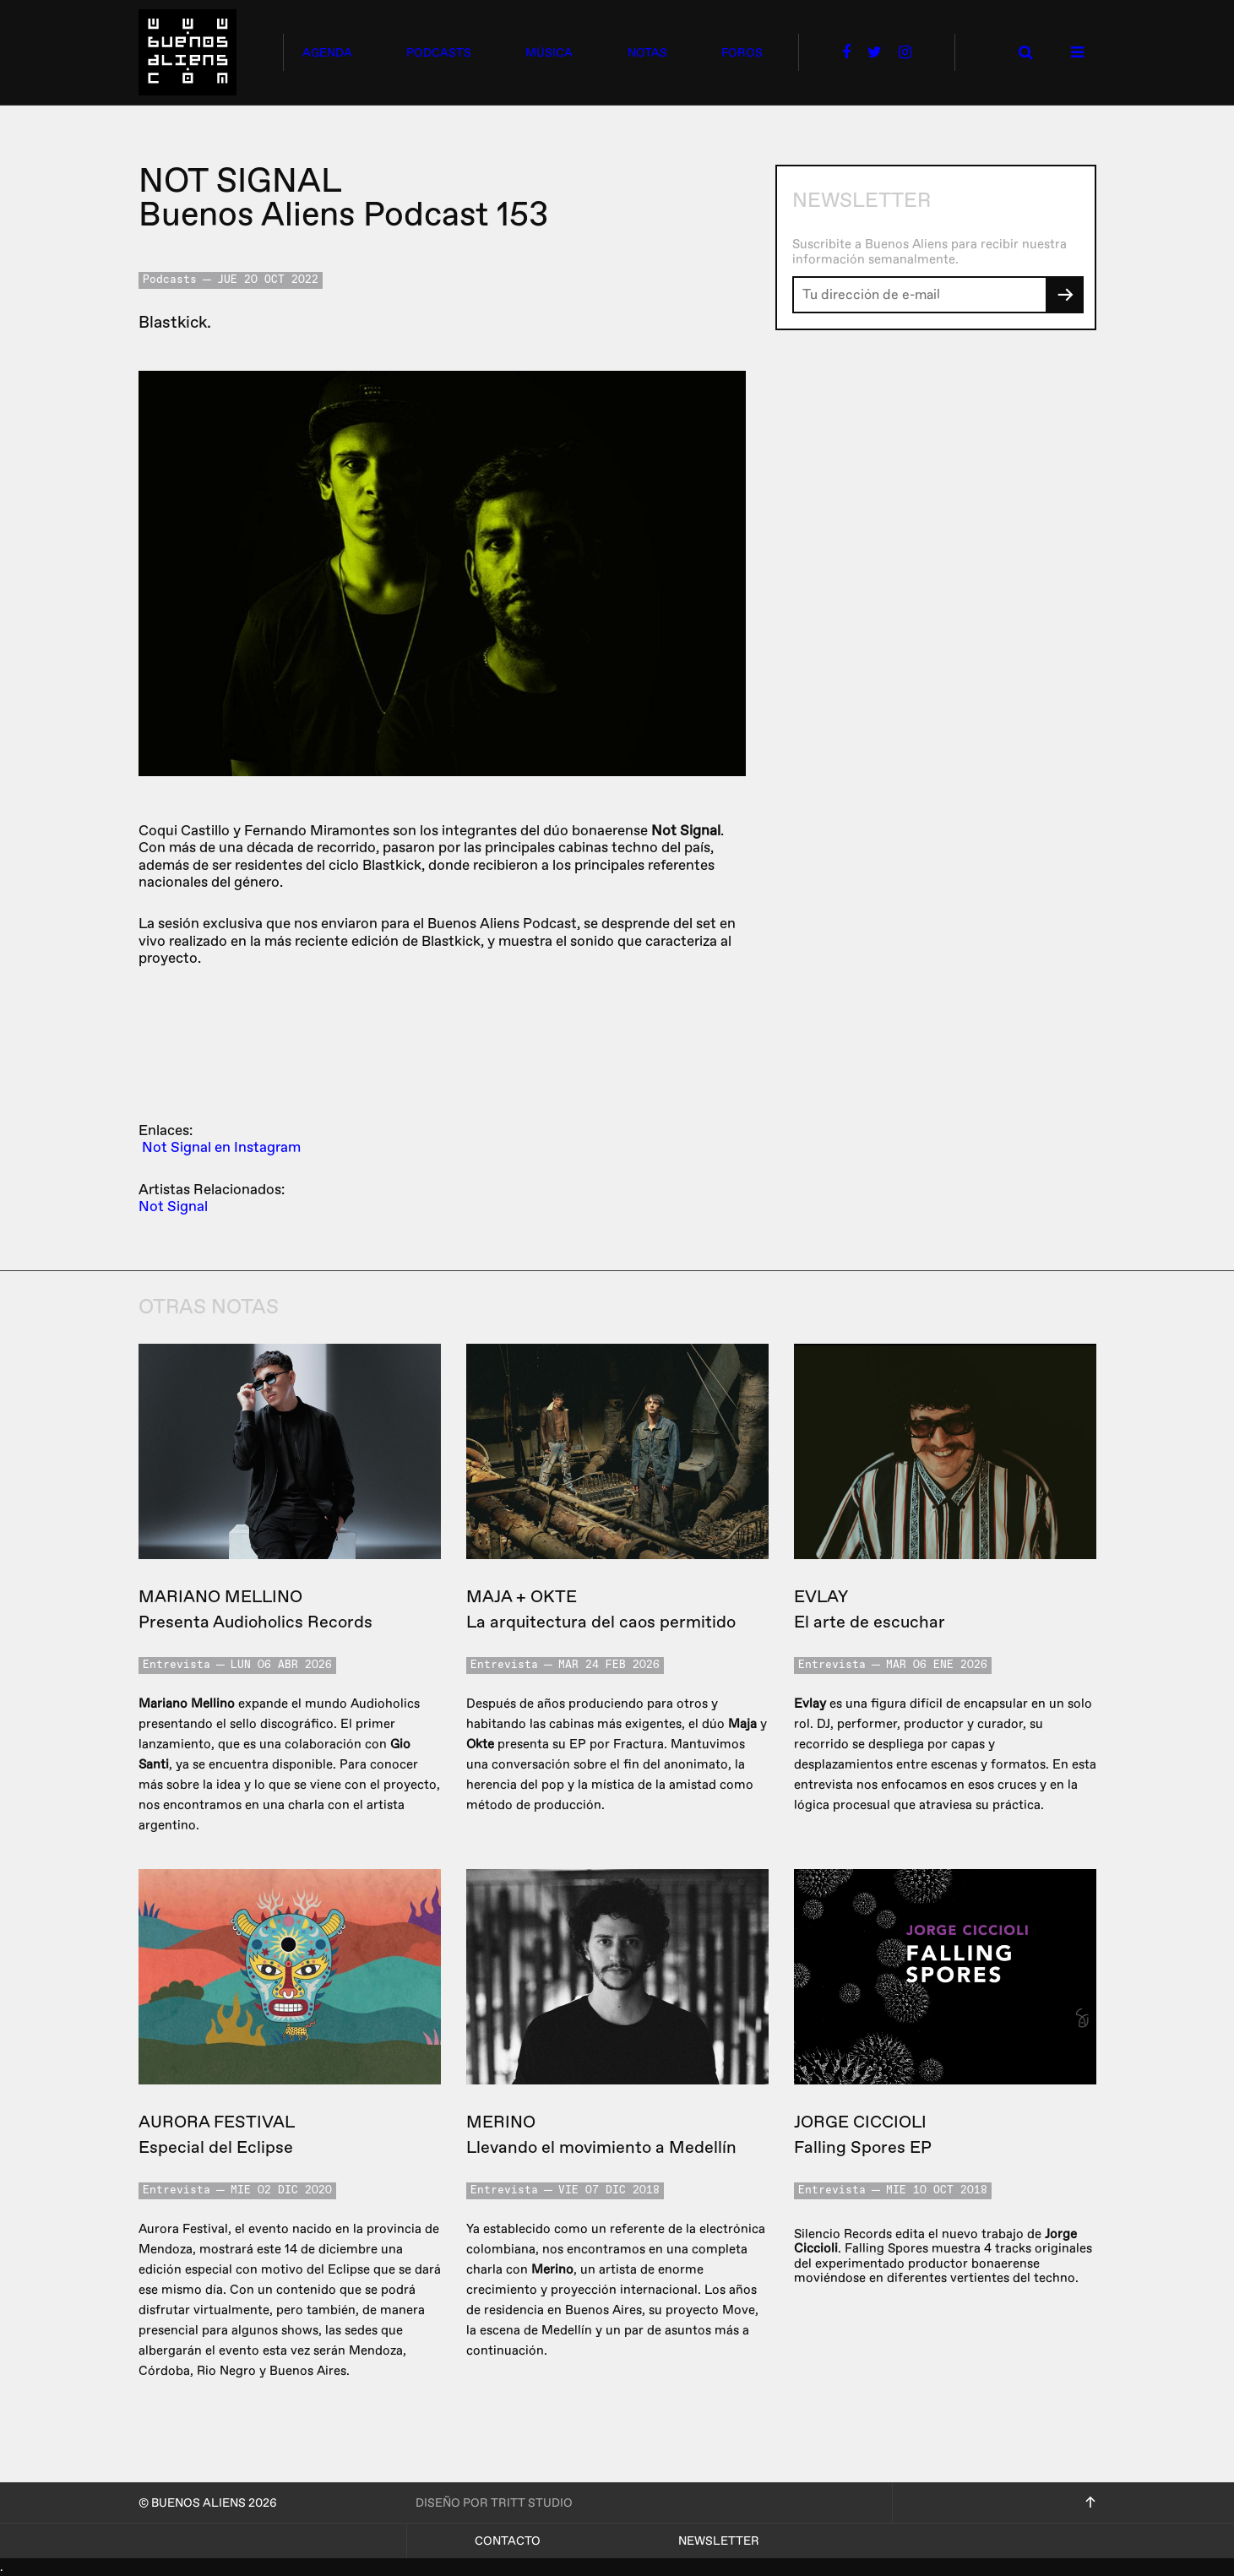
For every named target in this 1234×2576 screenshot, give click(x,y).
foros (742, 53)
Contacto (508, 2541)
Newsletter (718, 2541)
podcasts (438, 53)
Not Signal (173, 1206)
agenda (327, 53)
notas (647, 53)
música (549, 53)
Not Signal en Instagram (221, 1147)
